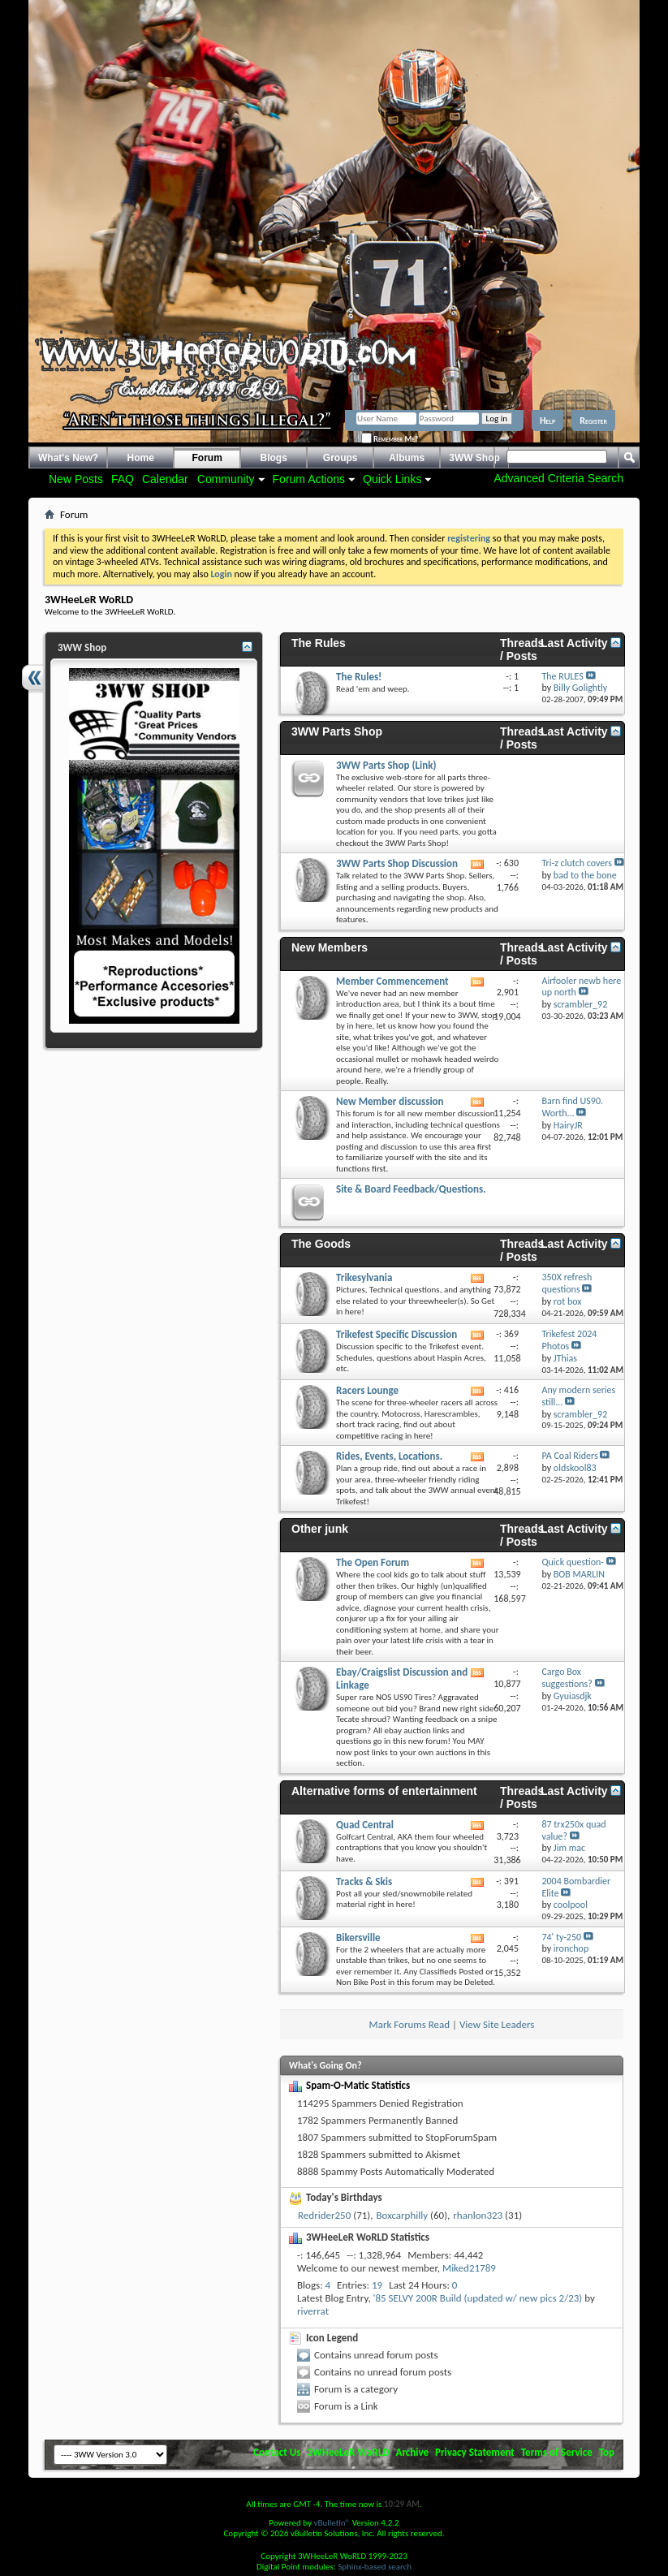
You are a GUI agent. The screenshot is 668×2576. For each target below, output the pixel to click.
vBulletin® (331, 2523)
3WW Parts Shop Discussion (397, 863)
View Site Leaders (496, 2024)
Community (226, 478)
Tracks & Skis (364, 1881)
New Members (329, 947)
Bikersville (358, 1937)
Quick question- (572, 1562)
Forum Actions (309, 478)
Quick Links (392, 478)
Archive (412, 2452)
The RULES (562, 676)
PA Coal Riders (569, 1455)
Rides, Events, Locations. (389, 1456)
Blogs (274, 458)
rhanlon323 (477, 2215)
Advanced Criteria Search (558, 478)
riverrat (313, 2311)
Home (140, 458)
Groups (340, 458)
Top (606, 2452)
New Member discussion (390, 1101)
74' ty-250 (561, 1937)
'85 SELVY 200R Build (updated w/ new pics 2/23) (478, 2298)
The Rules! (358, 677)
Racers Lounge (367, 1390)
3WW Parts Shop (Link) (386, 765)
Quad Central (365, 1825)
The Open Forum (372, 1562)
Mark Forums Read (409, 2024)
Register (593, 420)
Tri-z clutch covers (576, 863)
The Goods (321, 1243)
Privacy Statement (475, 2452)
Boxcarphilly (402, 2215)
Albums (407, 458)
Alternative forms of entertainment (384, 1790)
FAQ (122, 478)
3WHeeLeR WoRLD (348, 2452)
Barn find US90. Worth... (572, 1107)
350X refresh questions (566, 1283)
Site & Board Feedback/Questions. (411, 1189)
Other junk (319, 1528)
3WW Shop (474, 458)
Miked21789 (469, 2268)
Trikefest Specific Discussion (396, 1334)
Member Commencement (392, 981)
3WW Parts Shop (336, 731)
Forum (207, 458)
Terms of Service (557, 2452)
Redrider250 (324, 2215)
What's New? (68, 458)
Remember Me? (389, 439)
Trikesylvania (364, 1277)
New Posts (76, 478)
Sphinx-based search (375, 2566)
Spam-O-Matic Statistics (358, 2085)
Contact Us (276, 2452)
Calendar (165, 478)
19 (377, 2285)
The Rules (318, 642)
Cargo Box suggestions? (566, 1677)
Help (547, 420)
